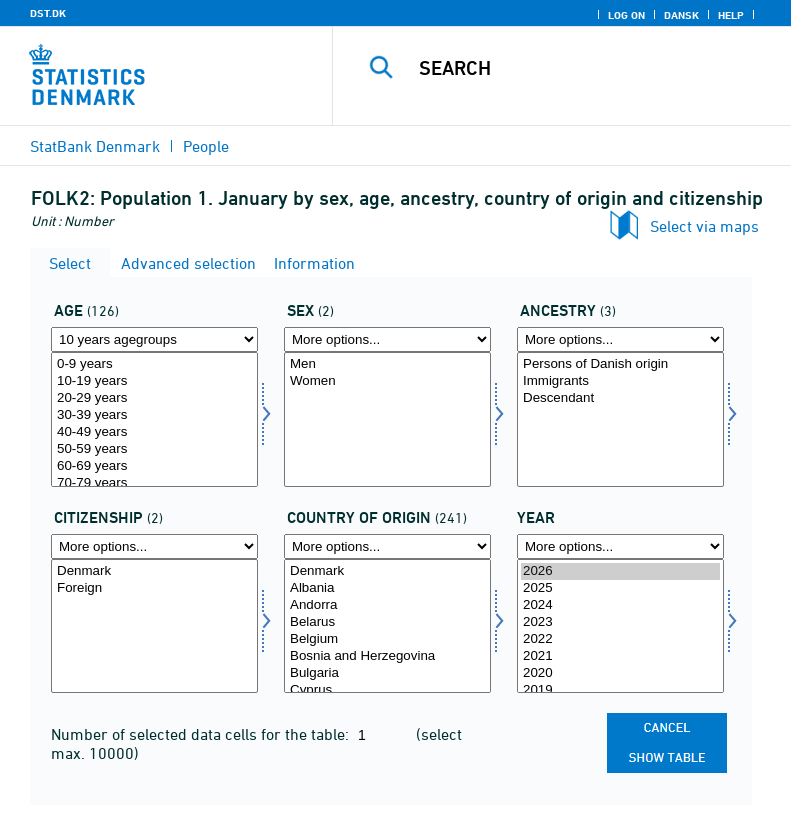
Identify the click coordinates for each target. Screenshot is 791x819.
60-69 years (154, 466)
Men (387, 364)
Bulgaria (387, 673)
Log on (626, 15)
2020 (620, 673)
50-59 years (154, 449)
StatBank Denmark (95, 146)
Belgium (387, 639)
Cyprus (387, 690)
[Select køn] (387, 419)
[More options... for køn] (387, 339)
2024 (620, 605)
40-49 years (154, 432)
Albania (387, 588)
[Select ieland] (387, 626)
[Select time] (620, 626)
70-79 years (154, 483)
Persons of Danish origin (620, 364)
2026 (620, 571)
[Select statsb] (154, 626)
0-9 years (154, 364)
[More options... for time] (620, 546)
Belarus (387, 622)
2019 (620, 690)
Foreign (154, 588)
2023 (620, 622)
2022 (620, 639)
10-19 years (154, 381)
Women (387, 381)
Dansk (681, 15)
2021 (620, 656)
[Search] (592, 68)
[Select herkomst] (620, 419)
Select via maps (704, 226)
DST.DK (48, 13)
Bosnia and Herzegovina (387, 656)
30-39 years (154, 415)
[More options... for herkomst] (620, 339)
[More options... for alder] (154, 339)
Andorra (387, 605)
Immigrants (620, 381)
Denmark (154, 571)
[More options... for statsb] (154, 546)
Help (731, 15)
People (206, 146)
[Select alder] (154, 419)
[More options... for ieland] (387, 546)
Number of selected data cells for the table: (202, 734)
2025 (620, 588)
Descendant (620, 398)
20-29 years (154, 398)
